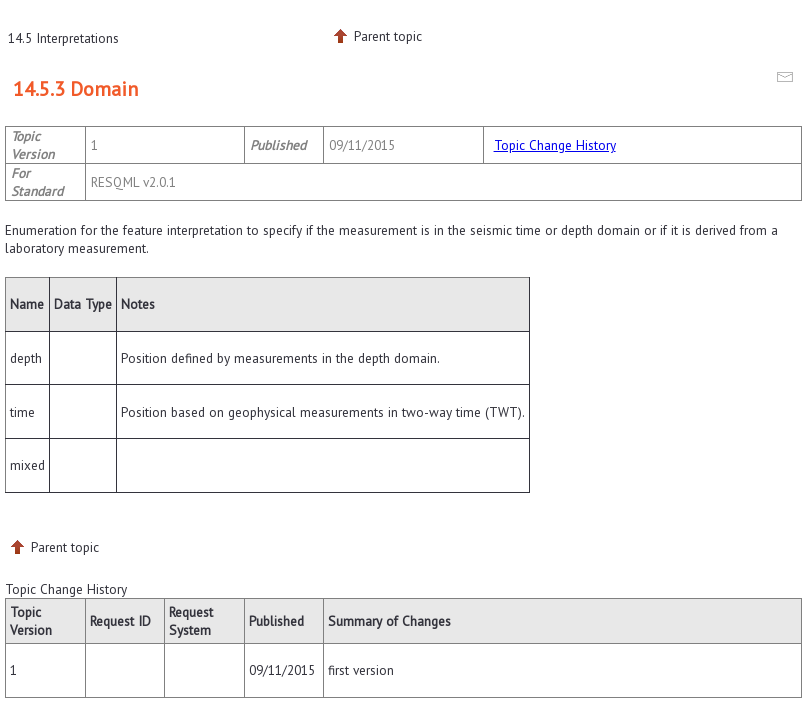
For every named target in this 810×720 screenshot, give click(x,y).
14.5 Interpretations (63, 38)
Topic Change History (555, 145)
